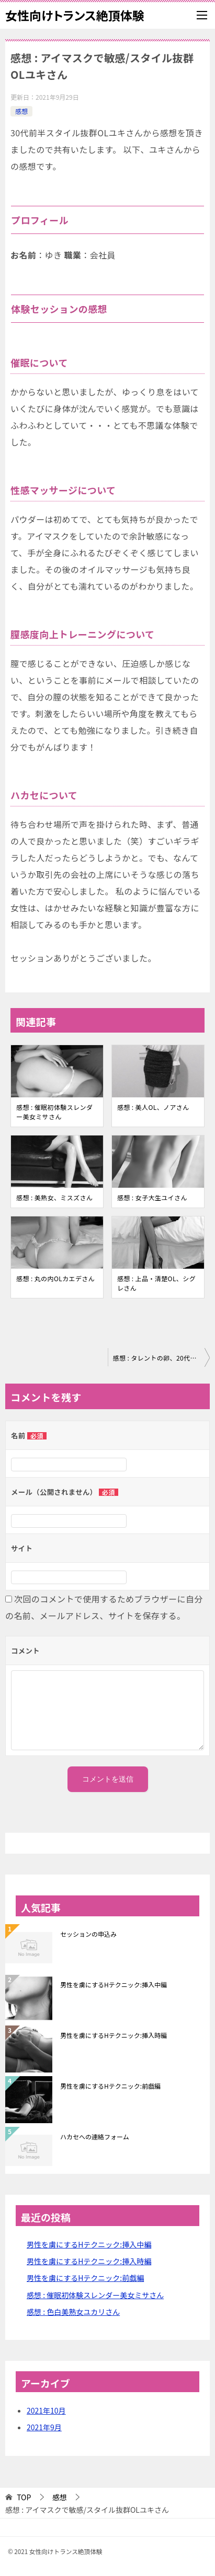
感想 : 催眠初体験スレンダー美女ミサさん (54, 1112)
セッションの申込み (88, 1933)
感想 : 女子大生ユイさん (152, 1197)
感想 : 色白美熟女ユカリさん (73, 2311)
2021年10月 (46, 2410)
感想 (21, 111)
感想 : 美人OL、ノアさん (153, 1107)
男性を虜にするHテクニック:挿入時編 (113, 2035)
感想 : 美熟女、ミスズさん (54, 1197)
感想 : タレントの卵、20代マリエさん (161, 1357)
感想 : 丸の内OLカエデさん (55, 1278)
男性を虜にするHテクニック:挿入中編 (113, 1984)
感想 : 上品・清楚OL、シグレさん (156, 1283)
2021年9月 (44, 2427)
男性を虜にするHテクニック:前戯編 (110, 2085)
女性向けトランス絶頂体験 (74, 15)
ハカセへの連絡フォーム (94, 2136)
